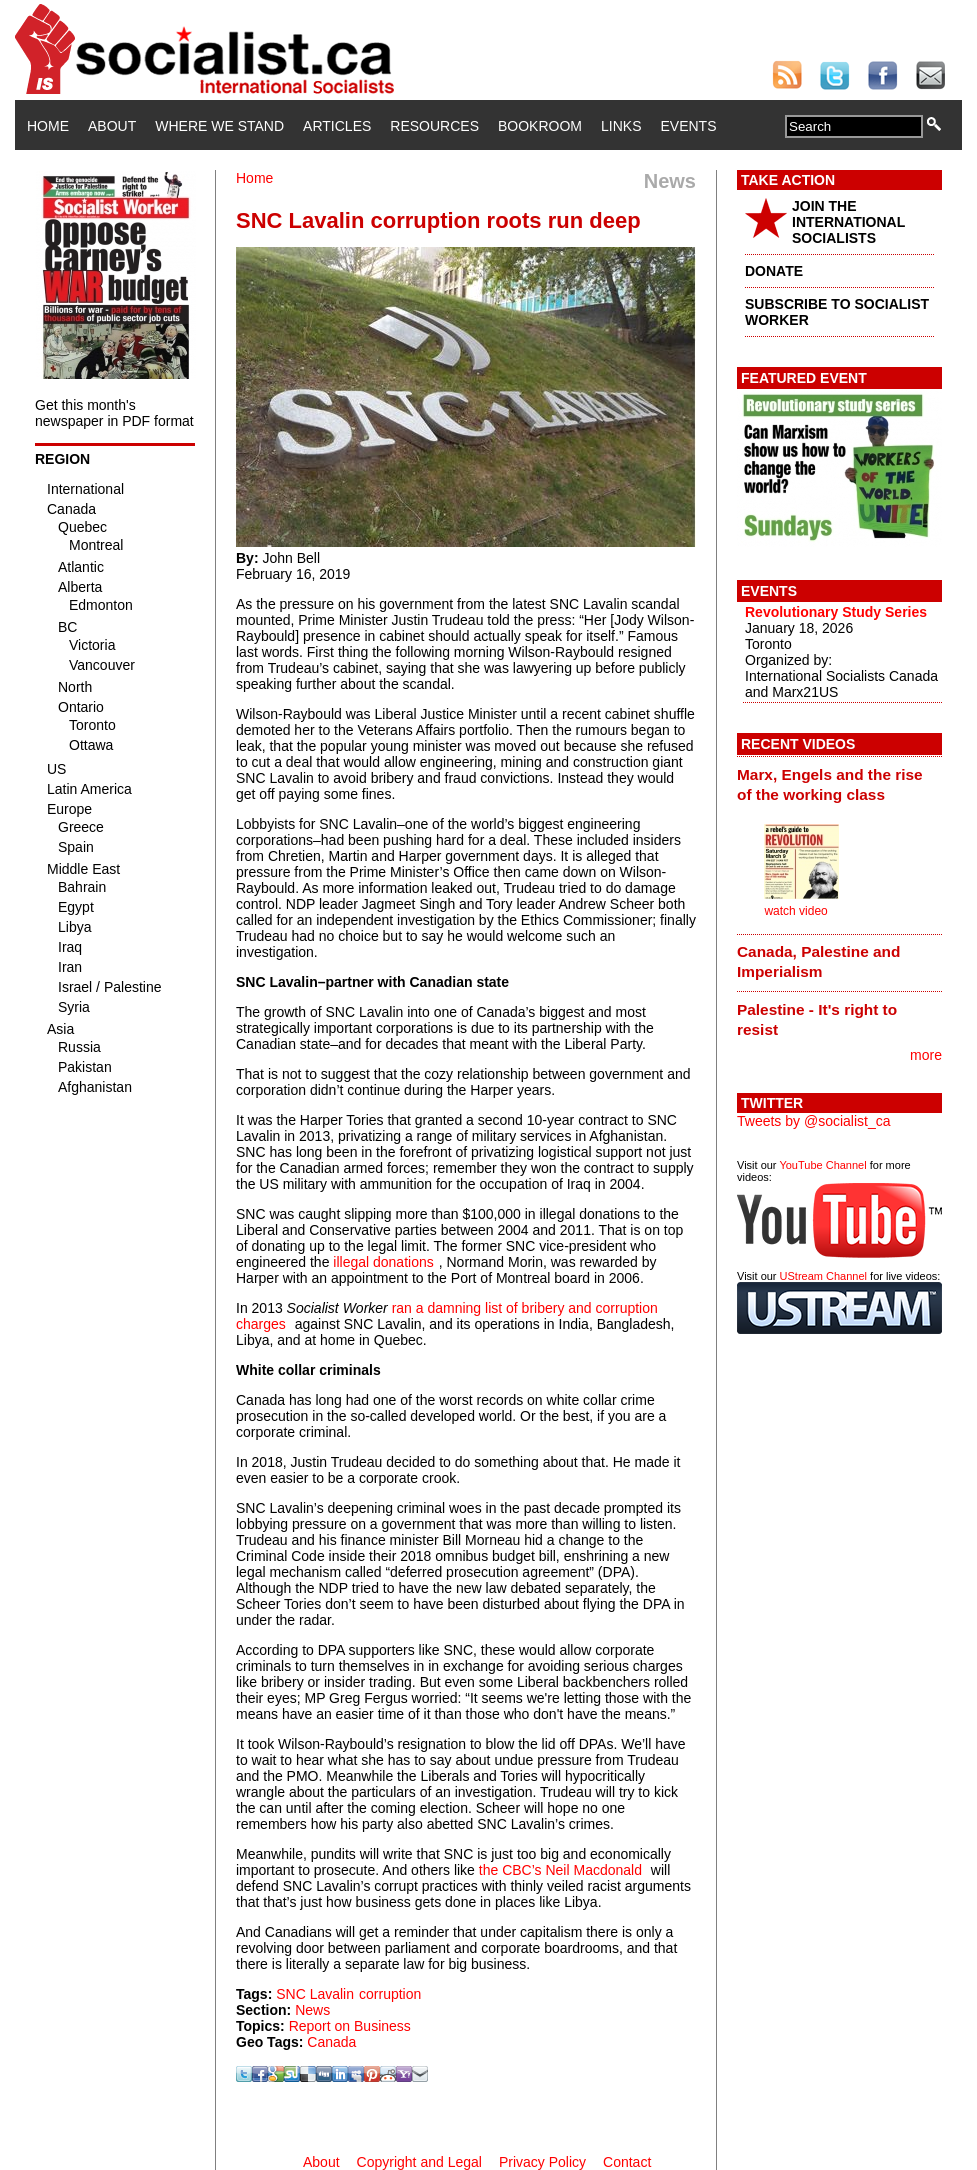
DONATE (774, 271)
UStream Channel (823, 1276)
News (312, 2010)
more (926, 1055)
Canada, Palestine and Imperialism (818, 961)
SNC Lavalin (315, 1994)
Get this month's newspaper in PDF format (114, 413)
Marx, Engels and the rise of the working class (830, 784)
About (112, 126)
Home (48, 126)
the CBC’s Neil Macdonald (560, 1870)
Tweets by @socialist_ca (814, 1121)
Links (621, 126)
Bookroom (540, 126)
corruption (390, 1994)
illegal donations (383, 1262)
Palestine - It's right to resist (817, 1019)
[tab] (839, 784)
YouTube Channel (822, 1165)
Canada (331, 2042)
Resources (434, 126)
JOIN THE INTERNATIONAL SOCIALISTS (848, 222)
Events (688, 126)
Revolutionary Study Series (836, 612)
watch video (795, 911)
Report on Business (350, 2026)
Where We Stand (219, 126)
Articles (337, 126)
